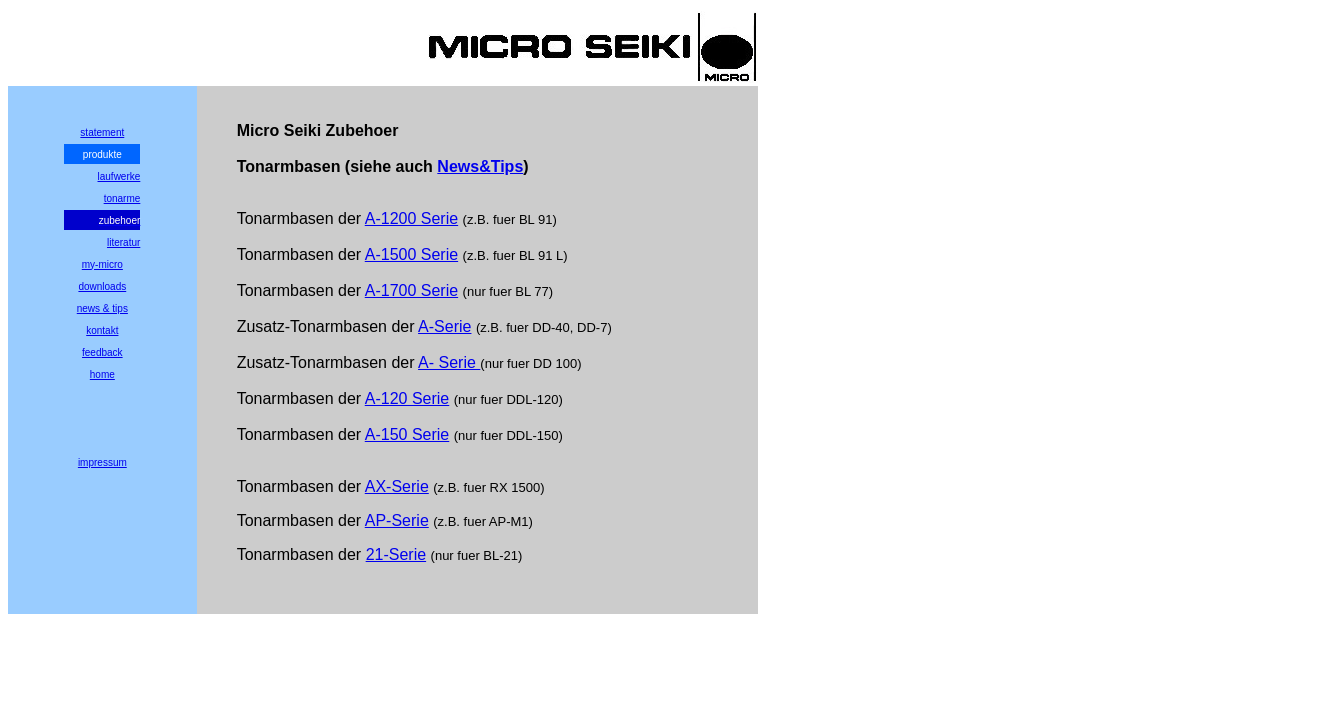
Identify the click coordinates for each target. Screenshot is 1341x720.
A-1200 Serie (411, 218)
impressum (102, 462)
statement (102, 132)
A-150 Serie (407, 434)
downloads (102, 286)
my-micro (102, 264)
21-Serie (396, 554)
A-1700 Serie (411, 290)
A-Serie (444, 326)
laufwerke (119, 176)
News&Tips (480, 166)
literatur (123, 242)
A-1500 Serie (411, 254)
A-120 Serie (407, 398)
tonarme (122, 198)
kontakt (102, 330)
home (102, 374)
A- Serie (449, 362)
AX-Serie (397, 486)
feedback (102, 352)
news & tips (102, 308)
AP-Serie (397, 520)
